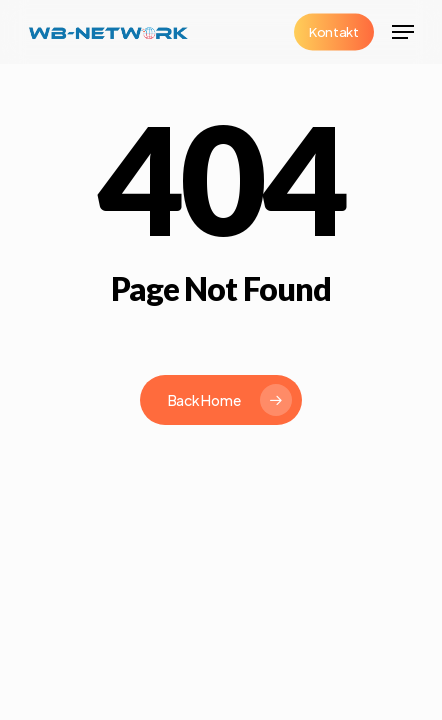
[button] (403, 32)
